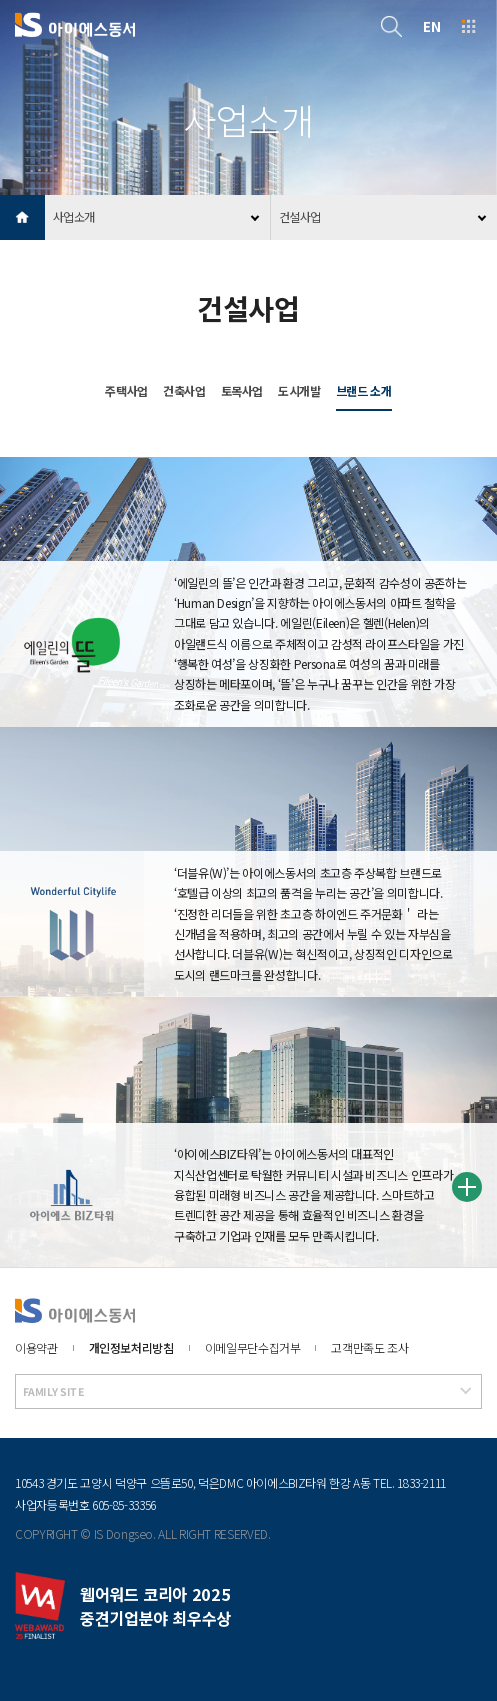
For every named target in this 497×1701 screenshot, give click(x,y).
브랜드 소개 (364, 390)
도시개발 (299, 390)
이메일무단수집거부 (253, 1347)
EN (431, 26)
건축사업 (184, 390)
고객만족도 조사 (369, 1347)
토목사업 (242, 390)
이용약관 (36, 1347)
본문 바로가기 (0, 0)
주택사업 (126, 390)
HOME (22, 217)
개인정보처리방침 (131, 1347)
